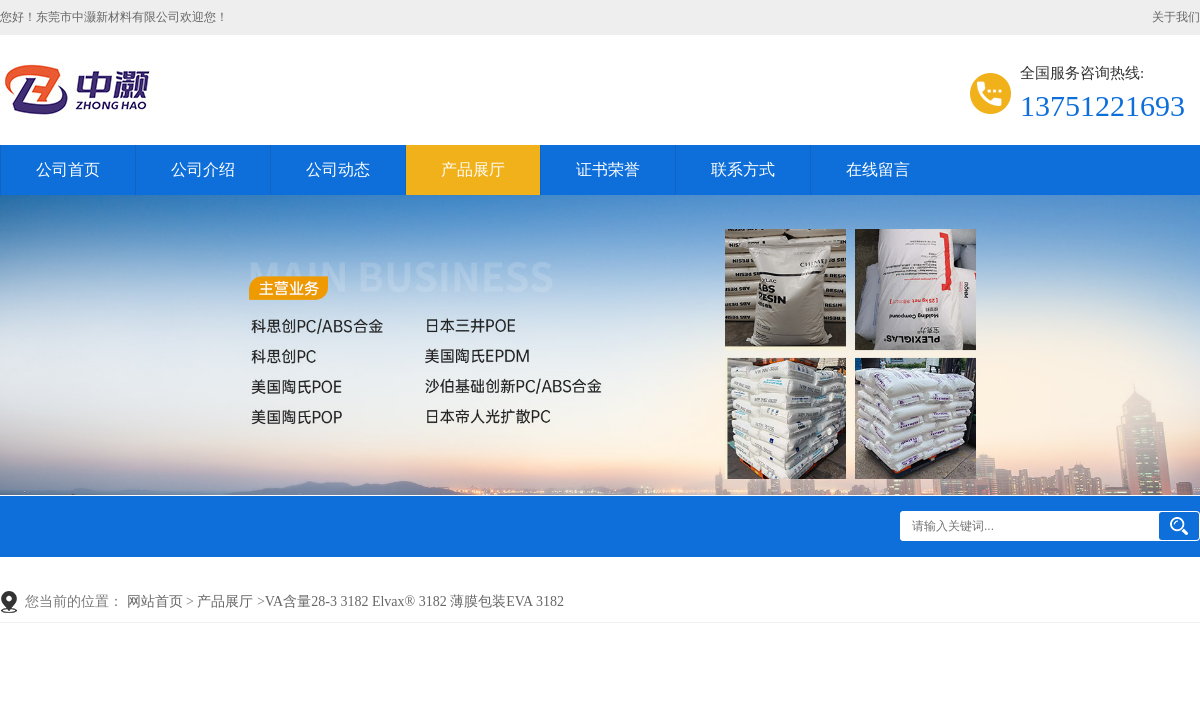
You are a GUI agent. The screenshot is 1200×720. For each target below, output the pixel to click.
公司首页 (68, 169)
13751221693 (1102, 105)
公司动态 (338, 169)
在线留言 (878, 169)
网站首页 (155, 601)
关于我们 (1176, 17)
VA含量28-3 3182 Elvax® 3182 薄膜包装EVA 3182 (414, 601)
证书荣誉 (608, 169)
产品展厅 (473, 169)
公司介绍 (203, 169)
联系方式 (743, 169)
